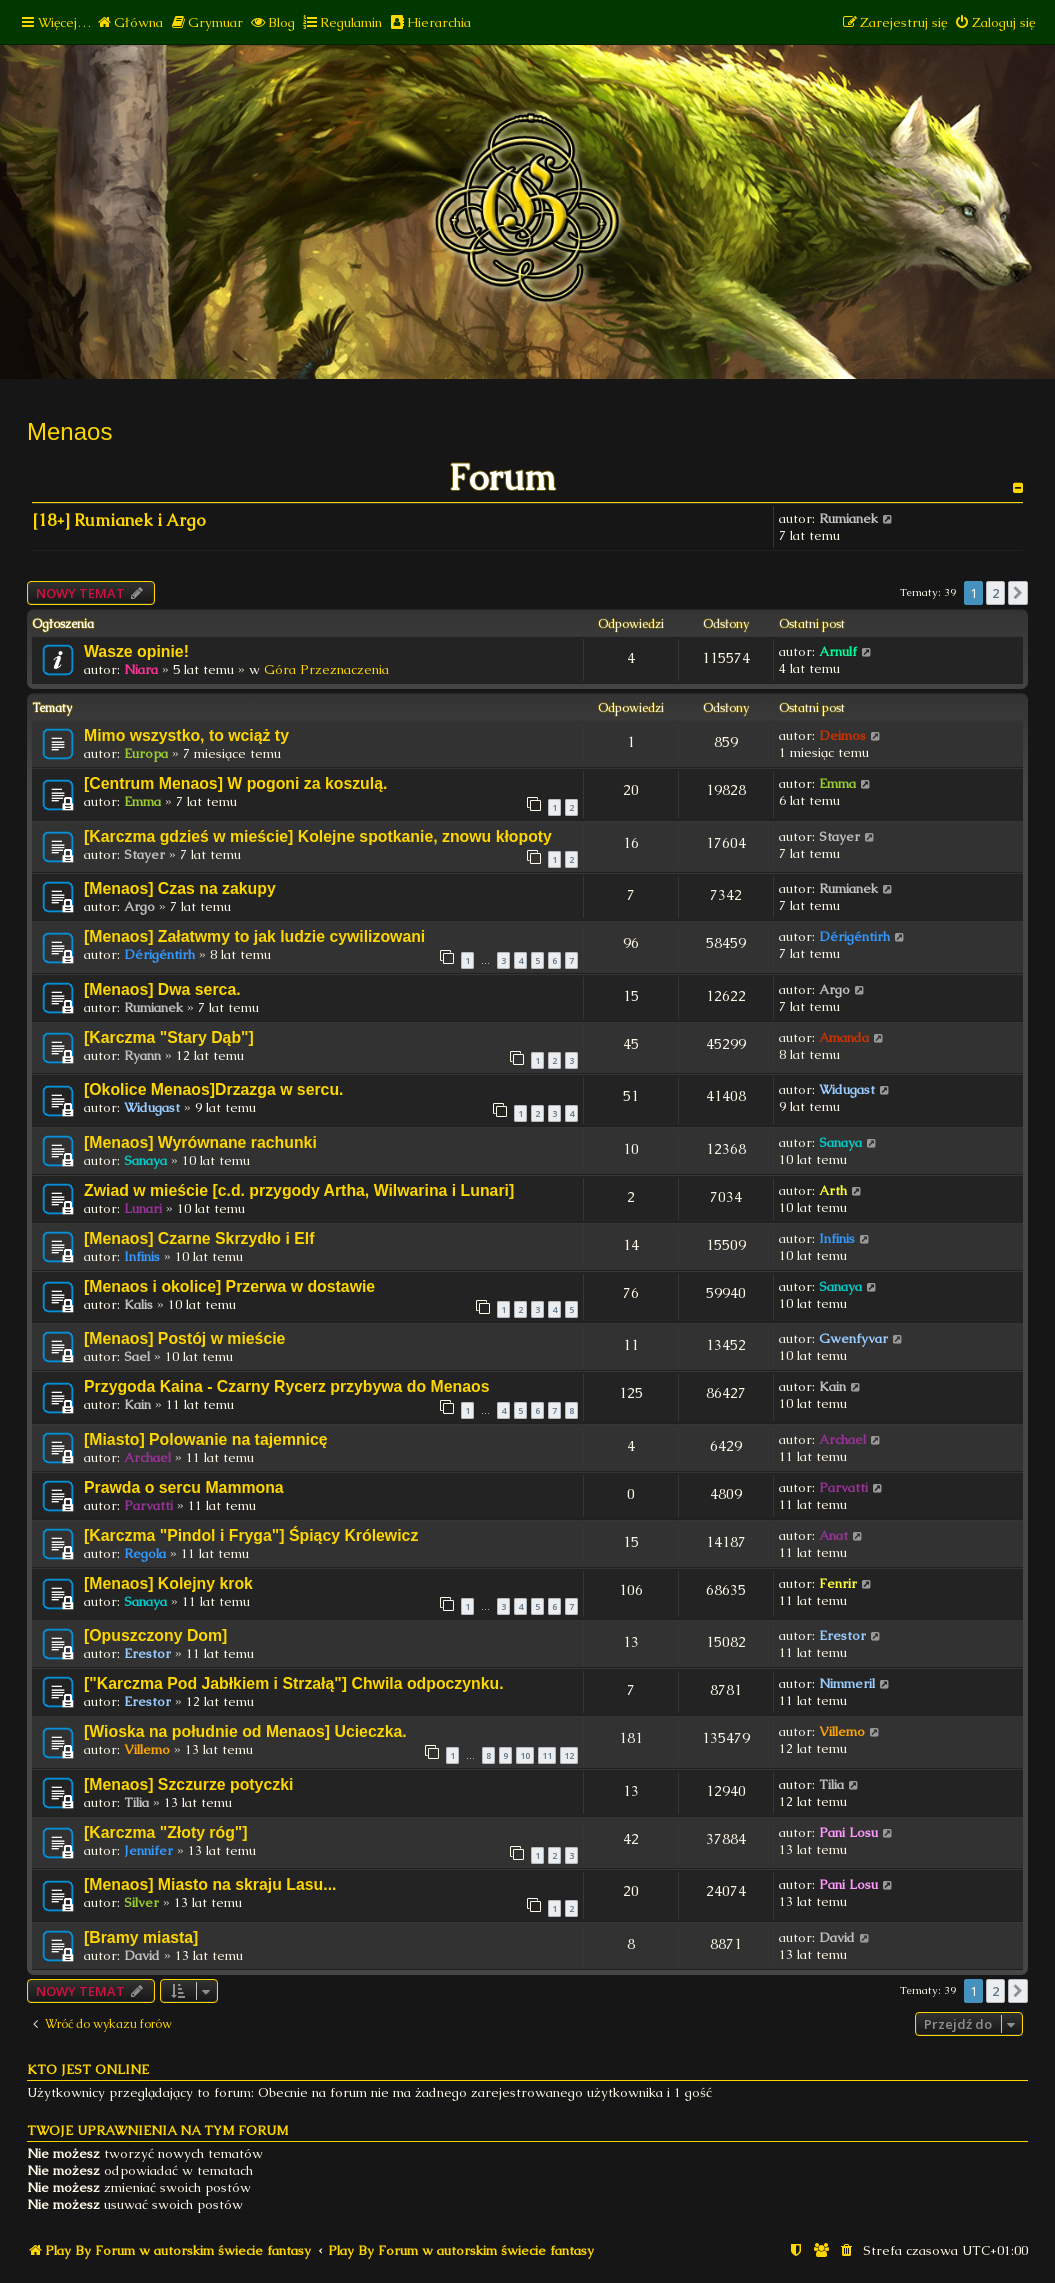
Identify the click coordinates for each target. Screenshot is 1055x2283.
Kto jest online (88, 2069)
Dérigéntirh (159, 954)
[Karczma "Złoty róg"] (166, 1832)
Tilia (136, 1802)
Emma (142, 801)
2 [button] (995, 593)
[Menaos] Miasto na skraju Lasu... (210, 1884)
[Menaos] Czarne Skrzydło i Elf (199, 1238)
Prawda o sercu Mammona (184, 1487)
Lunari (143, 1208)
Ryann (142, 1055)
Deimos (842, 735)
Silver (141, 1902)
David (142, 1955)
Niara (141, 669)
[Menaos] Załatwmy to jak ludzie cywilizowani (254, 936)
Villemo (147, 1749)
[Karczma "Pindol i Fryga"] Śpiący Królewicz (251, 1535)
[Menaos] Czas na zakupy (180, 888)
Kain (137, 1404)
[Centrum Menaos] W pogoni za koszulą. (235, 783)
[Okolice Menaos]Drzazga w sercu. (214, 1089)
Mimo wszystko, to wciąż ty (186, 735)
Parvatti (148, 1505)
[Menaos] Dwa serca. (162, 989)
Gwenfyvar (853, 1338)
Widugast (152, 1107)
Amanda (844, 1037)
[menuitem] (129, 22)
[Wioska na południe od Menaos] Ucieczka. (245, 1731)
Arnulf (838, 651)
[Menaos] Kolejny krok (168, 1583)
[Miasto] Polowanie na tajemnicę (206, 1439)
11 (547, 1755)
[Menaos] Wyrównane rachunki (200, 1142)
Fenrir (838, 1583)
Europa (146, 753)
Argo (139, 906)
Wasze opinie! (136, 651)
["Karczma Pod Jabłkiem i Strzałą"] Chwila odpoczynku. (294, 1683)
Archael (147, 1457)
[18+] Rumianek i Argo (119, 520)
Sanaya (145, 1160)
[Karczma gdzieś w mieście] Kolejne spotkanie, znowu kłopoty (318, 836)
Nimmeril (847, 1683)
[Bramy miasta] (141, 1937)
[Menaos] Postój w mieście (184, 1338)
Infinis (142, 1256)
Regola (145, 1553)
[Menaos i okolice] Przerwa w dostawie (229, 1286)
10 (525, 1755)
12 (569, 1755)
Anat (833, 1535)
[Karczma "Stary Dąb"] (169, 1037)
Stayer (144, 854)
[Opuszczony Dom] (155, 1635)
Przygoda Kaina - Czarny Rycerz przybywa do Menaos (287, 1386)
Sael (137, 1356)
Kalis (138, 1304)
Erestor (147, 1653)
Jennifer (148, 1850)
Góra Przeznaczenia (326, 669)
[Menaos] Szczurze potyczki (188, 1784)
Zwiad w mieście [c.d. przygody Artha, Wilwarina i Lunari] (299, 1190)
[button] (1018, 593)
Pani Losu (848, 1832)
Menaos (69, 431)
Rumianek (848, 518)
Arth (833, 1190)
